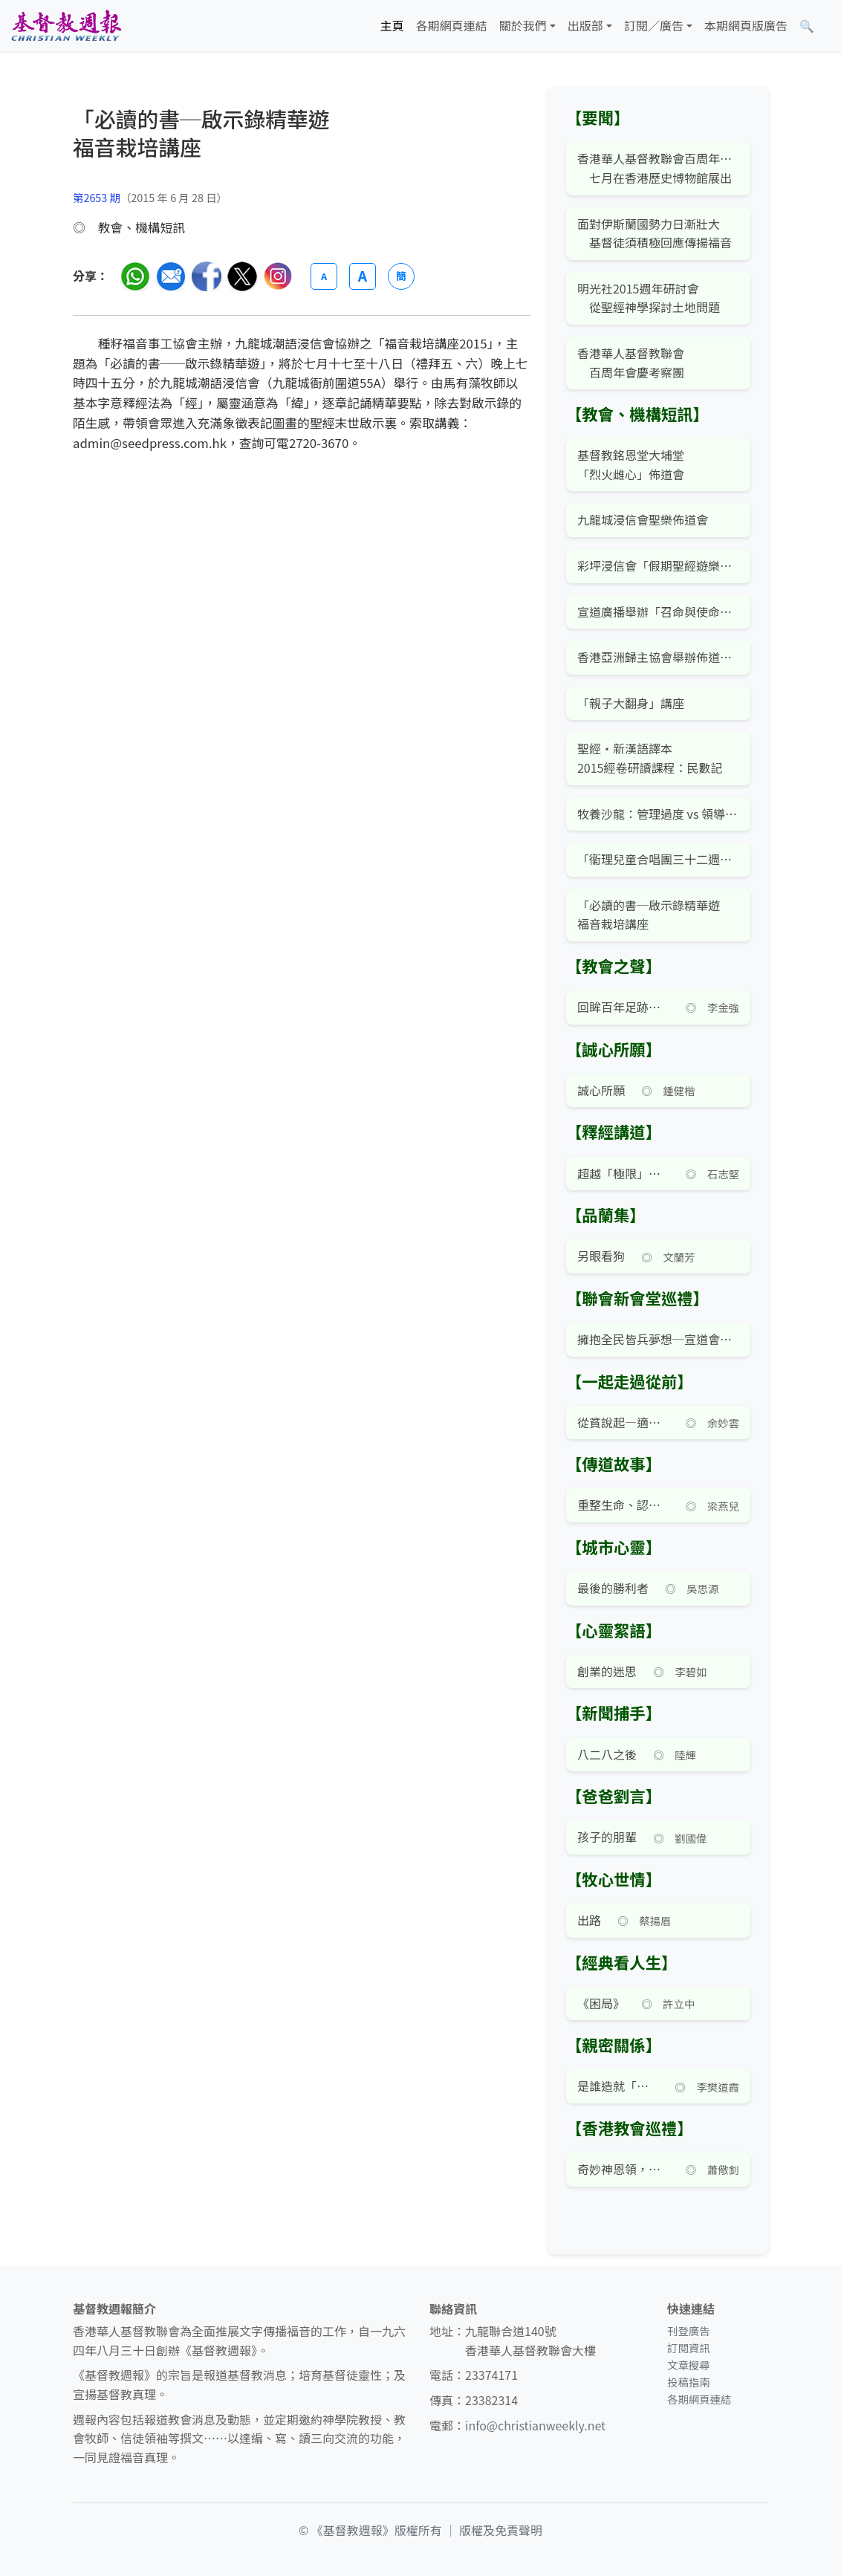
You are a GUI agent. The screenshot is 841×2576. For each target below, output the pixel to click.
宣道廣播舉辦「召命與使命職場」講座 (658, 611)
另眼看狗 (601, 1256)
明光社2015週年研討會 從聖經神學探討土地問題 (648, 298)
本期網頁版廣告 (746, 25)
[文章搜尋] (806, 26)
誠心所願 (601, 1090)
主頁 (392, 25)
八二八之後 (607, 1754)
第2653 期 (96, 197)
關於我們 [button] (523, 25)
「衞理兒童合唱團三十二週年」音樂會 (658, 859)
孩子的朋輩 (607, 1837)
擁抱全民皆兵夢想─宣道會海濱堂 (658, 1339)
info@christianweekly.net (535, 2425)
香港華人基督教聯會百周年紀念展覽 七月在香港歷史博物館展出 (658, 167)
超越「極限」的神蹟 (623, 1173)
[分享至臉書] (206, 276)
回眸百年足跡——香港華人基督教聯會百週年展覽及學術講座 (623, 1007)
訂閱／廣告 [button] (653, 25)
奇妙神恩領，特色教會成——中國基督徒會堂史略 (623, 2169)
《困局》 (601, 2003)
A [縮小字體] (324, 276)
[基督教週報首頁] (66, 25)
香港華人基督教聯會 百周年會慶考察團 (630, 362)
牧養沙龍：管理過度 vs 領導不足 (658, 814)
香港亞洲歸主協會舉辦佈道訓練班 (658, 657)
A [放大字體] (362, 275)
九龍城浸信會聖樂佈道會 (642, 519)
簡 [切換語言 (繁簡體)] (401, 275)
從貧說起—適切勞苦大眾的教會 (623, 1422)
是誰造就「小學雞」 (617, 2086)
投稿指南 (688, 2382)
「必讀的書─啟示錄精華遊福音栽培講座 (648, 914)
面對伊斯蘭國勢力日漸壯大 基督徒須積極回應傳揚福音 (654, 233)
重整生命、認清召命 (623, 1505)
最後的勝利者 (613, 1588)
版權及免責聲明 (500, 2530)
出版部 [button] (585, 25)
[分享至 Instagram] (278, 276)
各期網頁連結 (451, 25)
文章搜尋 (688, 2364)
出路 (589, 1920)
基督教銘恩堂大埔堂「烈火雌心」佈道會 (630, 464)
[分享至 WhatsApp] (135, 276)
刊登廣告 (688, 2330)
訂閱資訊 (688, 2347)
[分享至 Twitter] (242, 276)
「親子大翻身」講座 (630, 703)
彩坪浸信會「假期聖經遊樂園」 (658, 565)
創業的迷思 (607, 1671)
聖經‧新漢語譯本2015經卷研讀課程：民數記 (650, 757)
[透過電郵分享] (171, 276)
